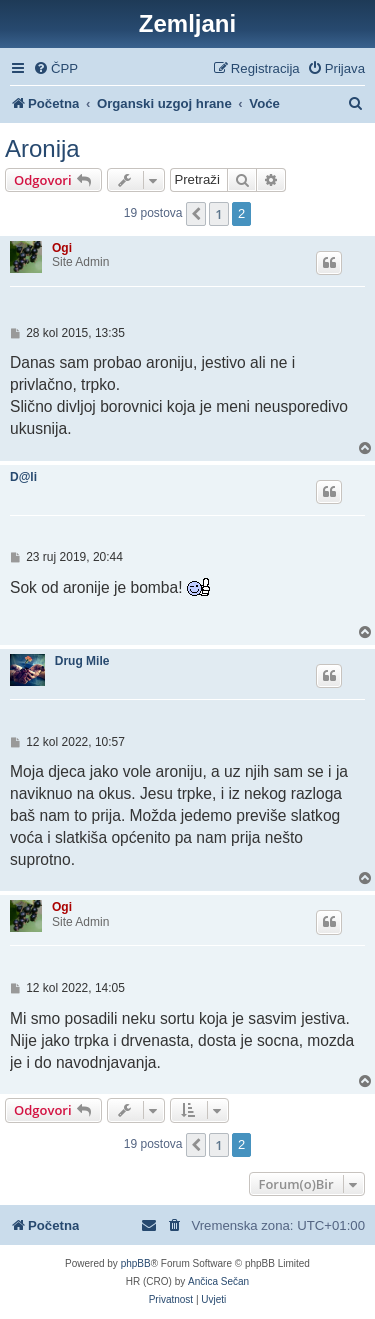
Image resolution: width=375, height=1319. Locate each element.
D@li (23, 477)
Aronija (42, 148)
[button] (196, 214)
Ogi (62, 248)
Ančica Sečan (218, 1281)
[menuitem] (55, 68)
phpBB (136, 1263)
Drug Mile (82, 661)
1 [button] (218, 214)
